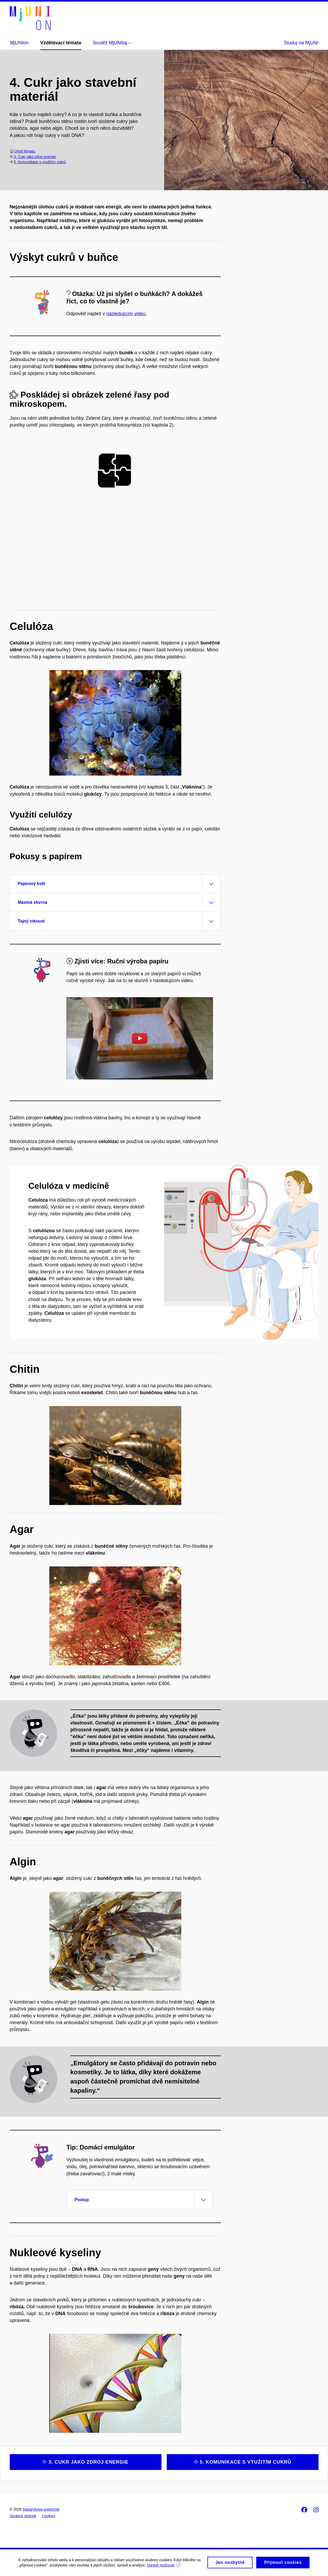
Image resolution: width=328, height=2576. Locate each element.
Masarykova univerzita (41, 2509)
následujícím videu (126, 313)
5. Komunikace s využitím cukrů (40, 162)
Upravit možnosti (163, 2568)
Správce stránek (23, 2516)
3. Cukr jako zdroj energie (35, 157)
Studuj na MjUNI (301, 42)
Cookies (48, 2516)
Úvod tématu (24, 151)
